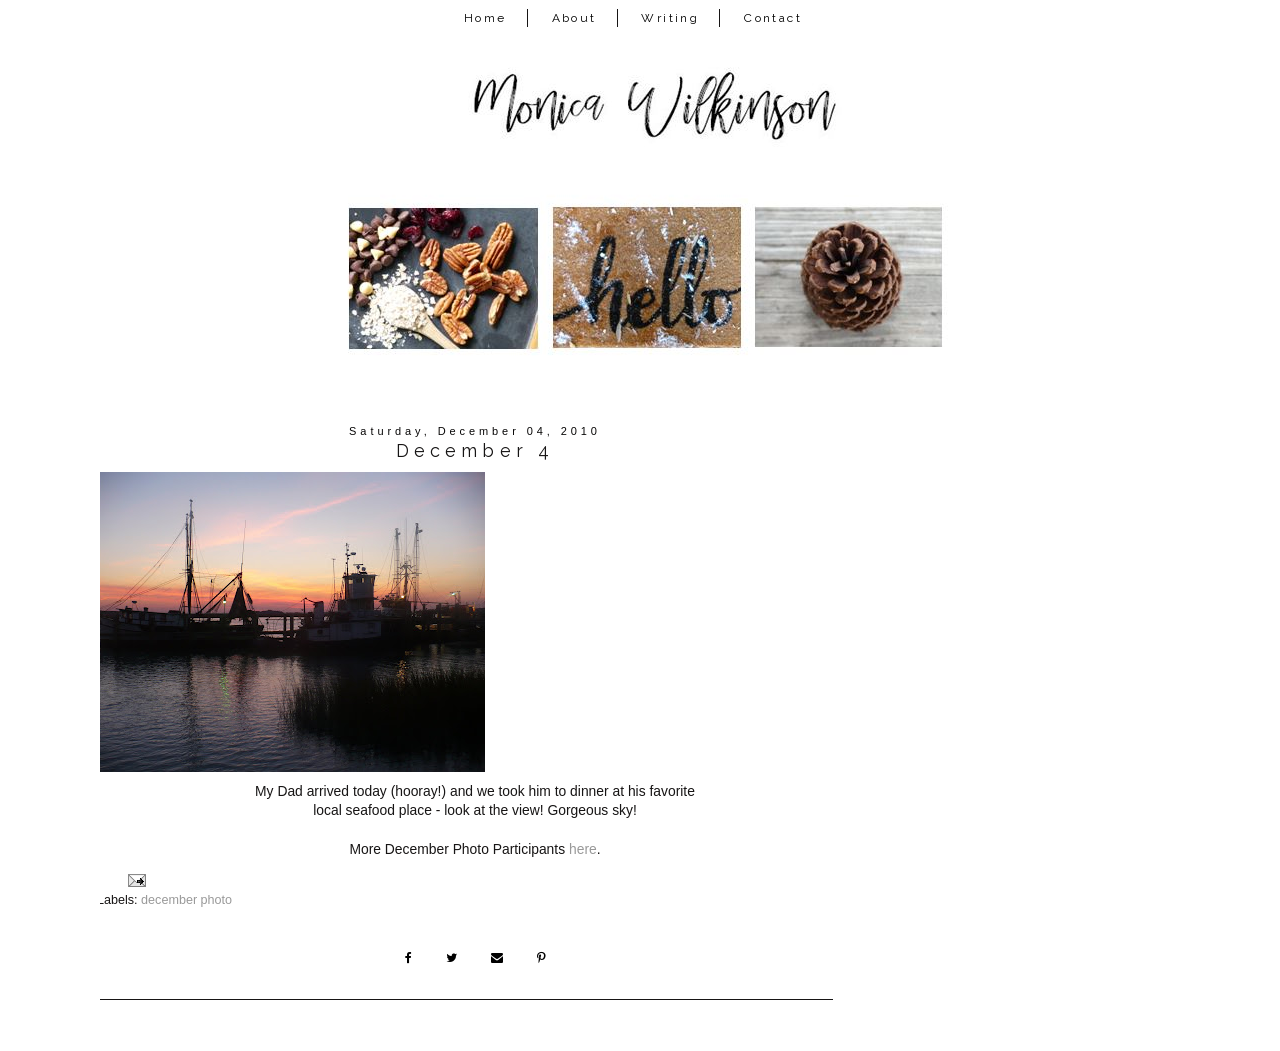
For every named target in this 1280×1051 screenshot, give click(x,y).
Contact (773, 18)
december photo (186, 900)
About (574, 18)
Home (485, 18)
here (583, 849)
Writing (670, 18)
